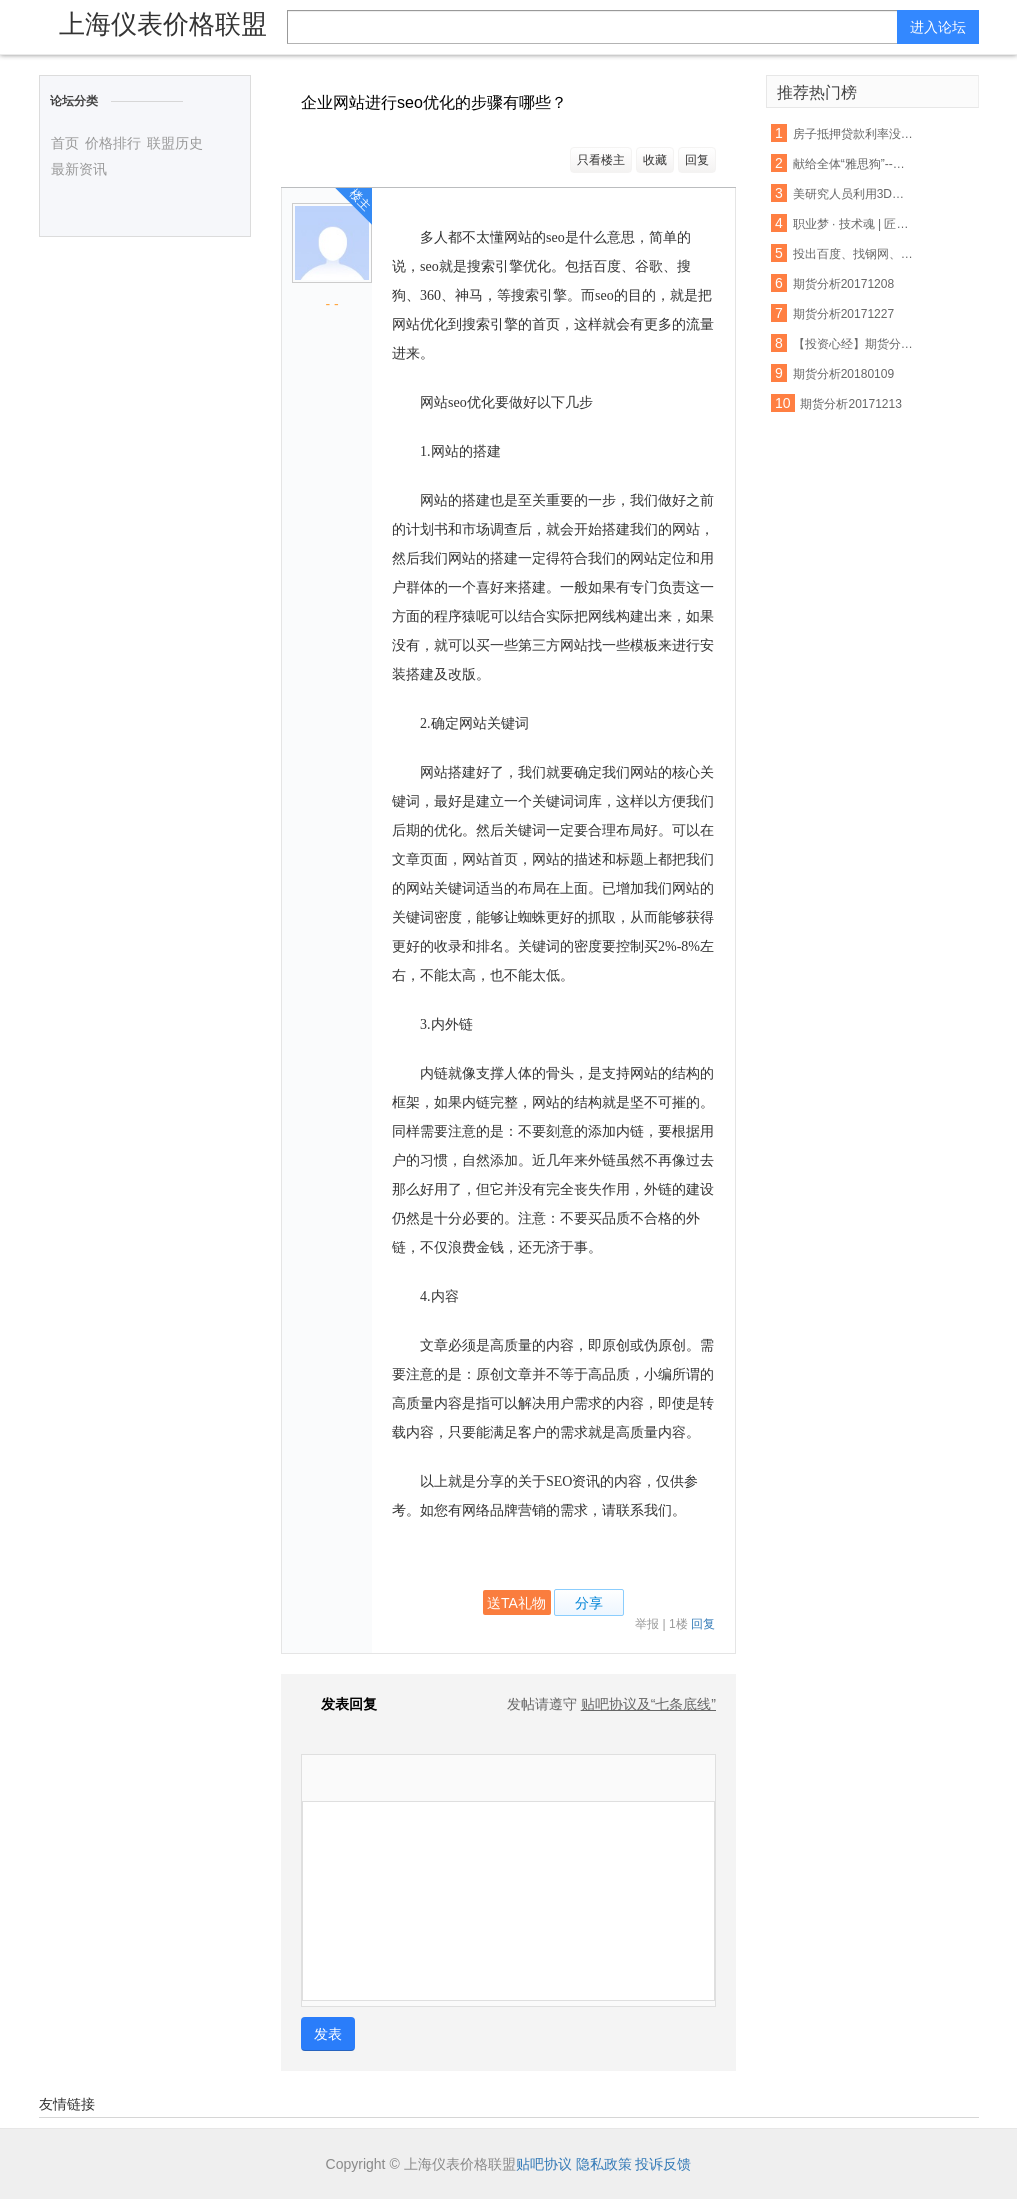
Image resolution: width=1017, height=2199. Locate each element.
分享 (589, 1603)
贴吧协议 (544, 2164)
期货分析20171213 (850, 404)
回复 (697, 160)
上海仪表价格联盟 (163, 24)
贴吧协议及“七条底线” (648, 1704)
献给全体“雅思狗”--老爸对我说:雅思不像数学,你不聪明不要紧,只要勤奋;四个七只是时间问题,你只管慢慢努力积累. (854, 164)
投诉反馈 (663, 2164)
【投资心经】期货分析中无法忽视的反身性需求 (854, 344)
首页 (65, 143)
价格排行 (113, 143)
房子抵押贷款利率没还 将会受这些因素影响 (854, 134)
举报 (647, 1624)
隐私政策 (604, 2164)
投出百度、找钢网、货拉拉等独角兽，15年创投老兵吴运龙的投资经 (854, 254)
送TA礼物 (516, 1603)
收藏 (655, 160)
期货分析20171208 (843, 284)
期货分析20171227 (843, 314)
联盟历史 (175, 143)
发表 (328, 2034)
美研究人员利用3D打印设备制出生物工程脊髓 (854, 194)
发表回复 (339, 1704)
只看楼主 (601, 160)
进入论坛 (938, 27)
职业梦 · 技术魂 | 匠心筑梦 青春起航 (854, 224)
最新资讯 (79, 169)
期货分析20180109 (843, 374)
